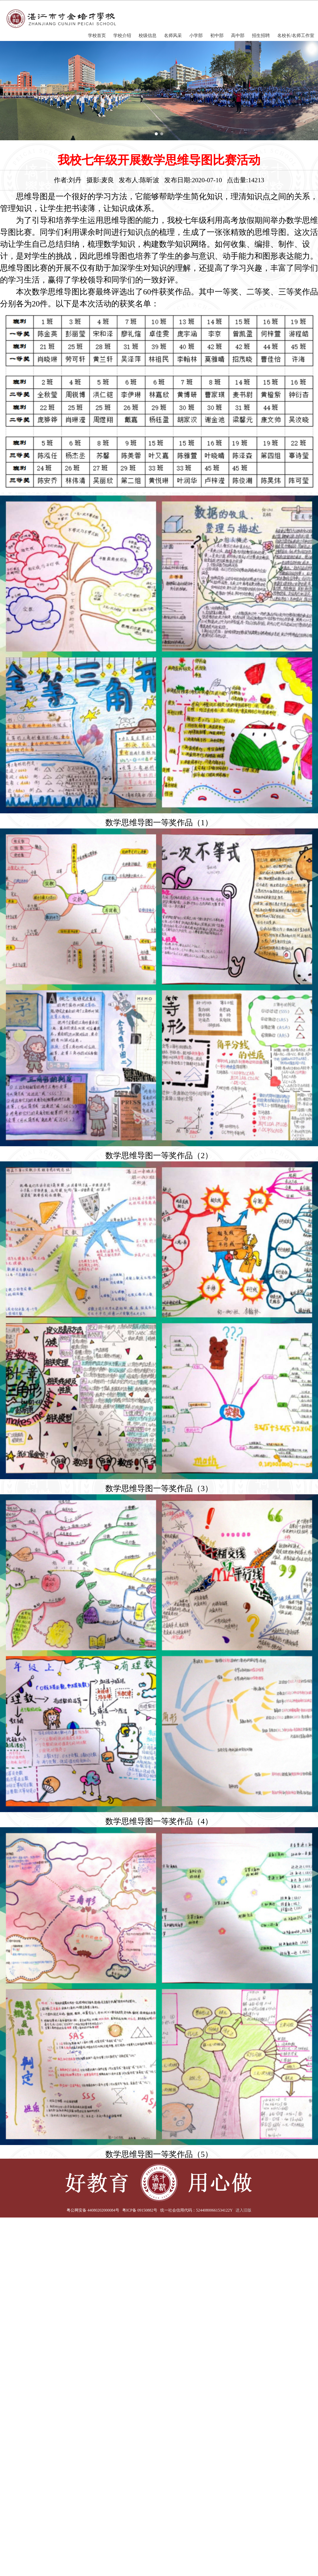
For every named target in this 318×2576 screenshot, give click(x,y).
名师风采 (173, 35)
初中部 (217, 35)
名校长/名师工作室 (295, 35)
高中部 (237, 35)
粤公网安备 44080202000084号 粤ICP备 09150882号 (112, 2210)
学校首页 (97, 35)
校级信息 (148, 35)
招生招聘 (261, 35)
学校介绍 (122, 35)
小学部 (196, 35)
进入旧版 (243, 2210)
